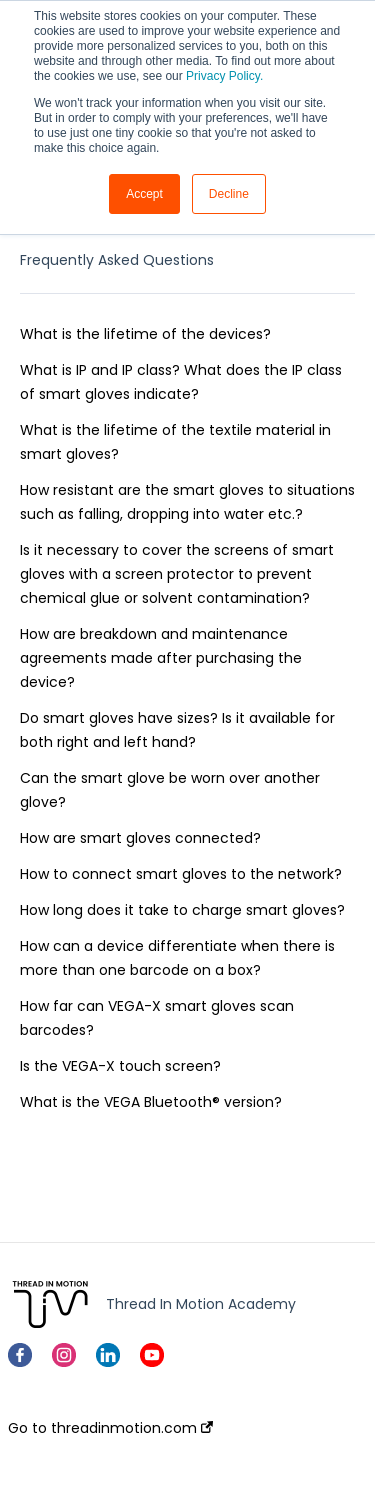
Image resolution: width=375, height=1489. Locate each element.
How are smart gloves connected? (140, 838)
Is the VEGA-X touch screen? (120, 1066)
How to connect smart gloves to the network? (181, 874)
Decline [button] (229, 194)
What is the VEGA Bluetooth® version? (151, 1102)
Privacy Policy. (224, 76)
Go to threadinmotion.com (110, 1428)
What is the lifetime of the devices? (145, 334)
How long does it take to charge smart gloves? (182, 910)
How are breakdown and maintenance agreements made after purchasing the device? (161, 658)
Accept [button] (144, 194)
